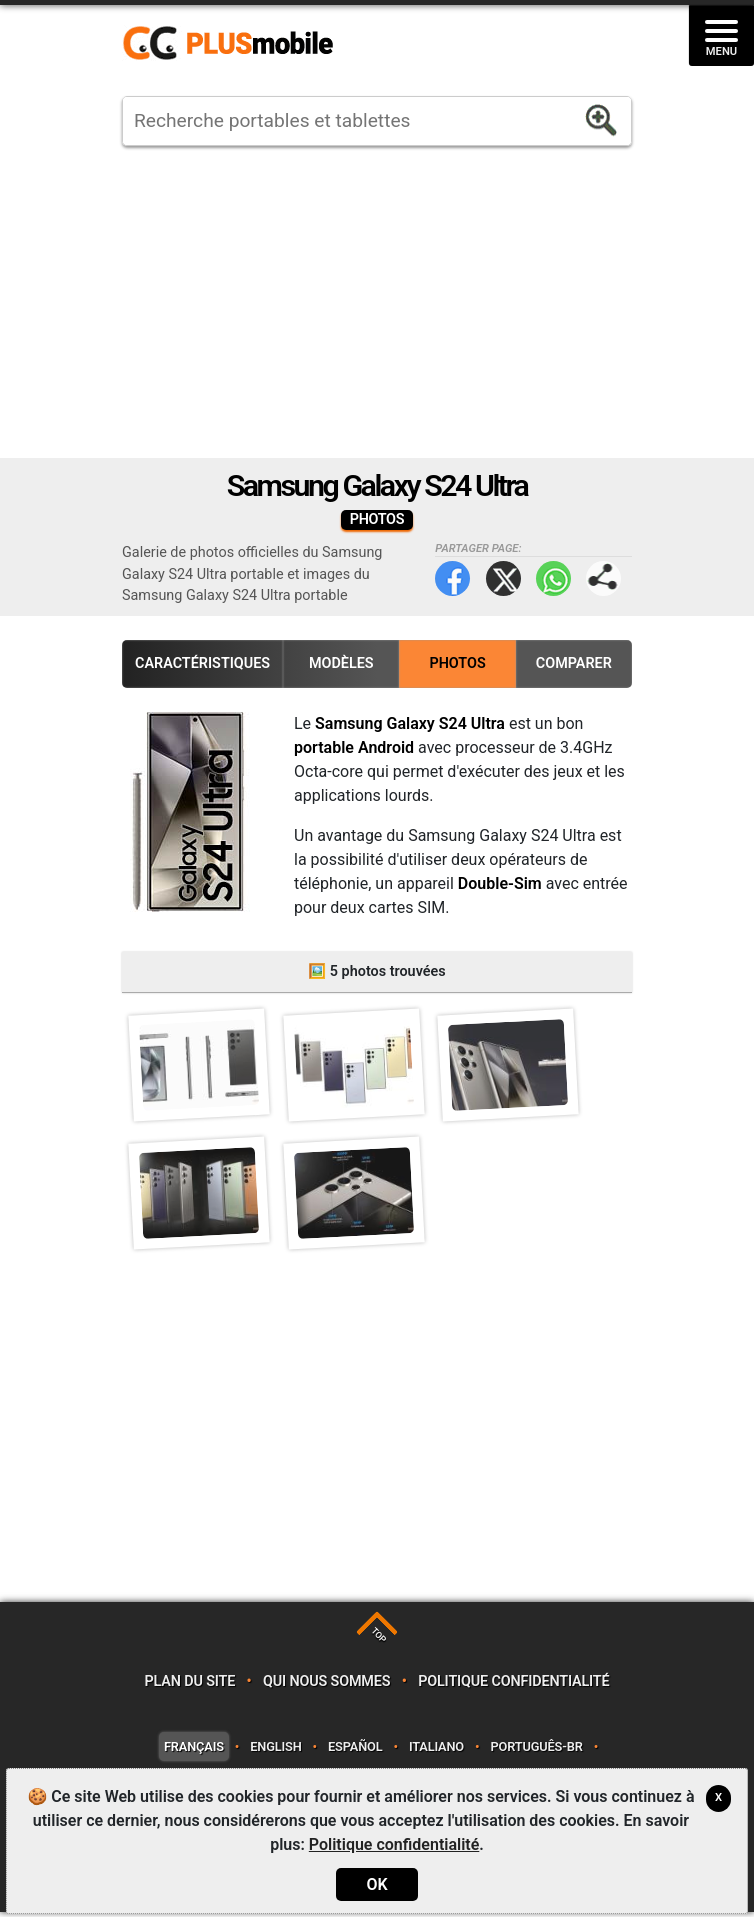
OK (376, 1884)
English (275, 1750)
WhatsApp (553, 578)
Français (194, 1750)
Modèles (341, 663)
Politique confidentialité (513, 1685)
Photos (457, 663)
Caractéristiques (202, 663)
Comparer (574, 663)
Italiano (436, 1750)
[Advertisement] (377, 302)
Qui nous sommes (326, 1685)
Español (355, 1750)
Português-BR (536, 1750)
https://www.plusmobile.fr (235, 44)
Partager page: (603, 578)
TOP (378, 1639)
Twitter (503, 578)
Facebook (452, 578)
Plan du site (190, 1685)
